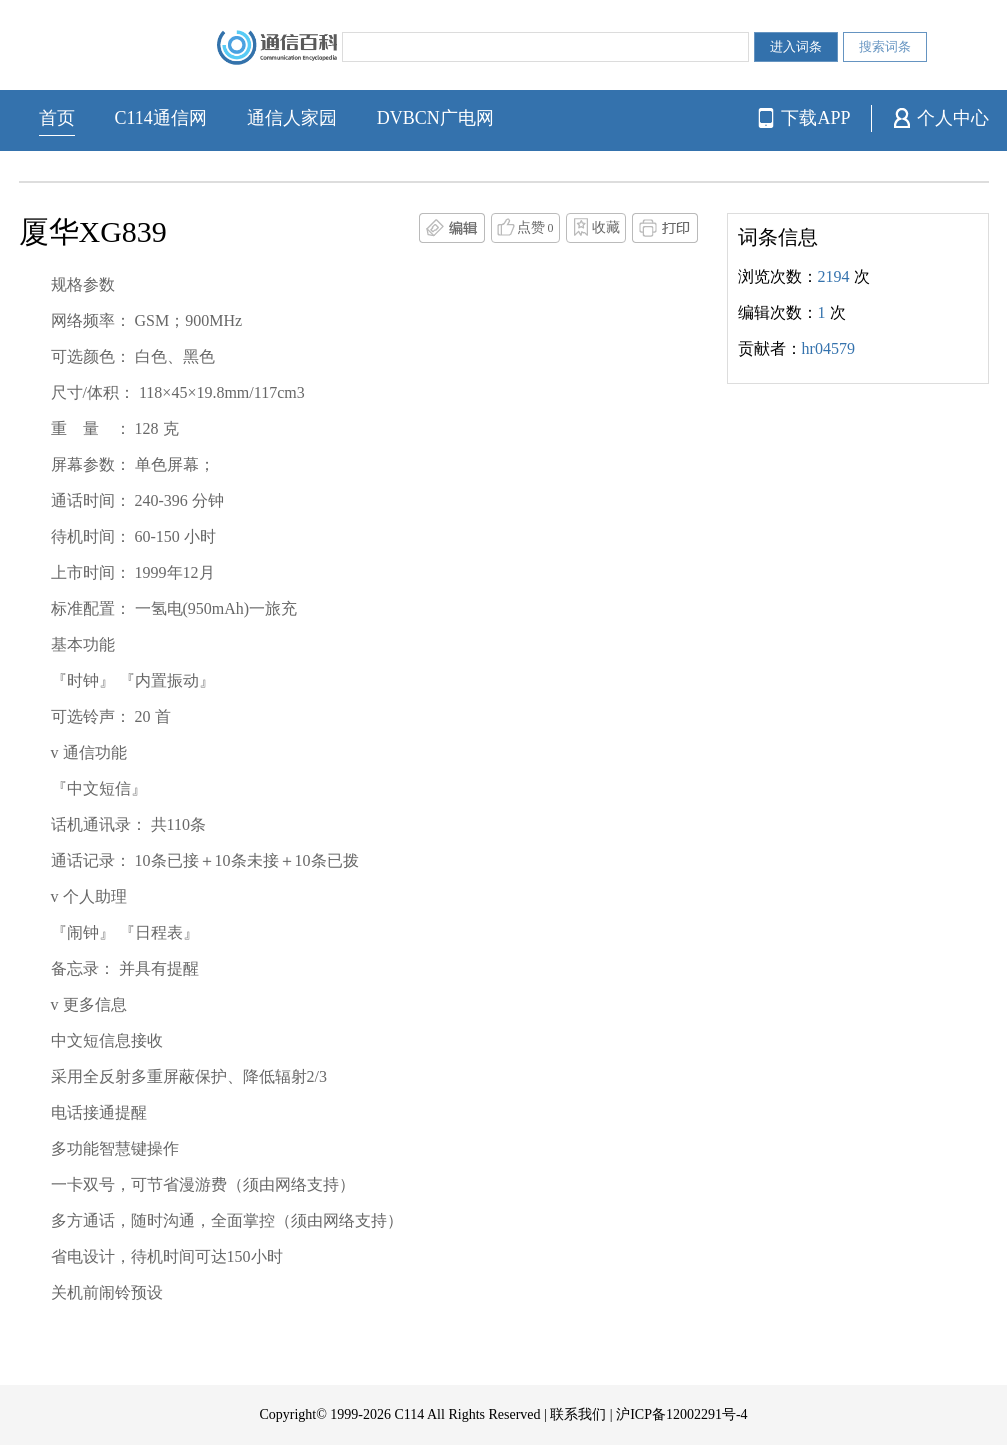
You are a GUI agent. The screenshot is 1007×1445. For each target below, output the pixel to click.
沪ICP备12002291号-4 (681, 1414)
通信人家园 (292, 118)
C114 (409, 1414)
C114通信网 (161, 118)
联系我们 (578, 1414)
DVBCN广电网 (435, 118)
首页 (57, 118)
